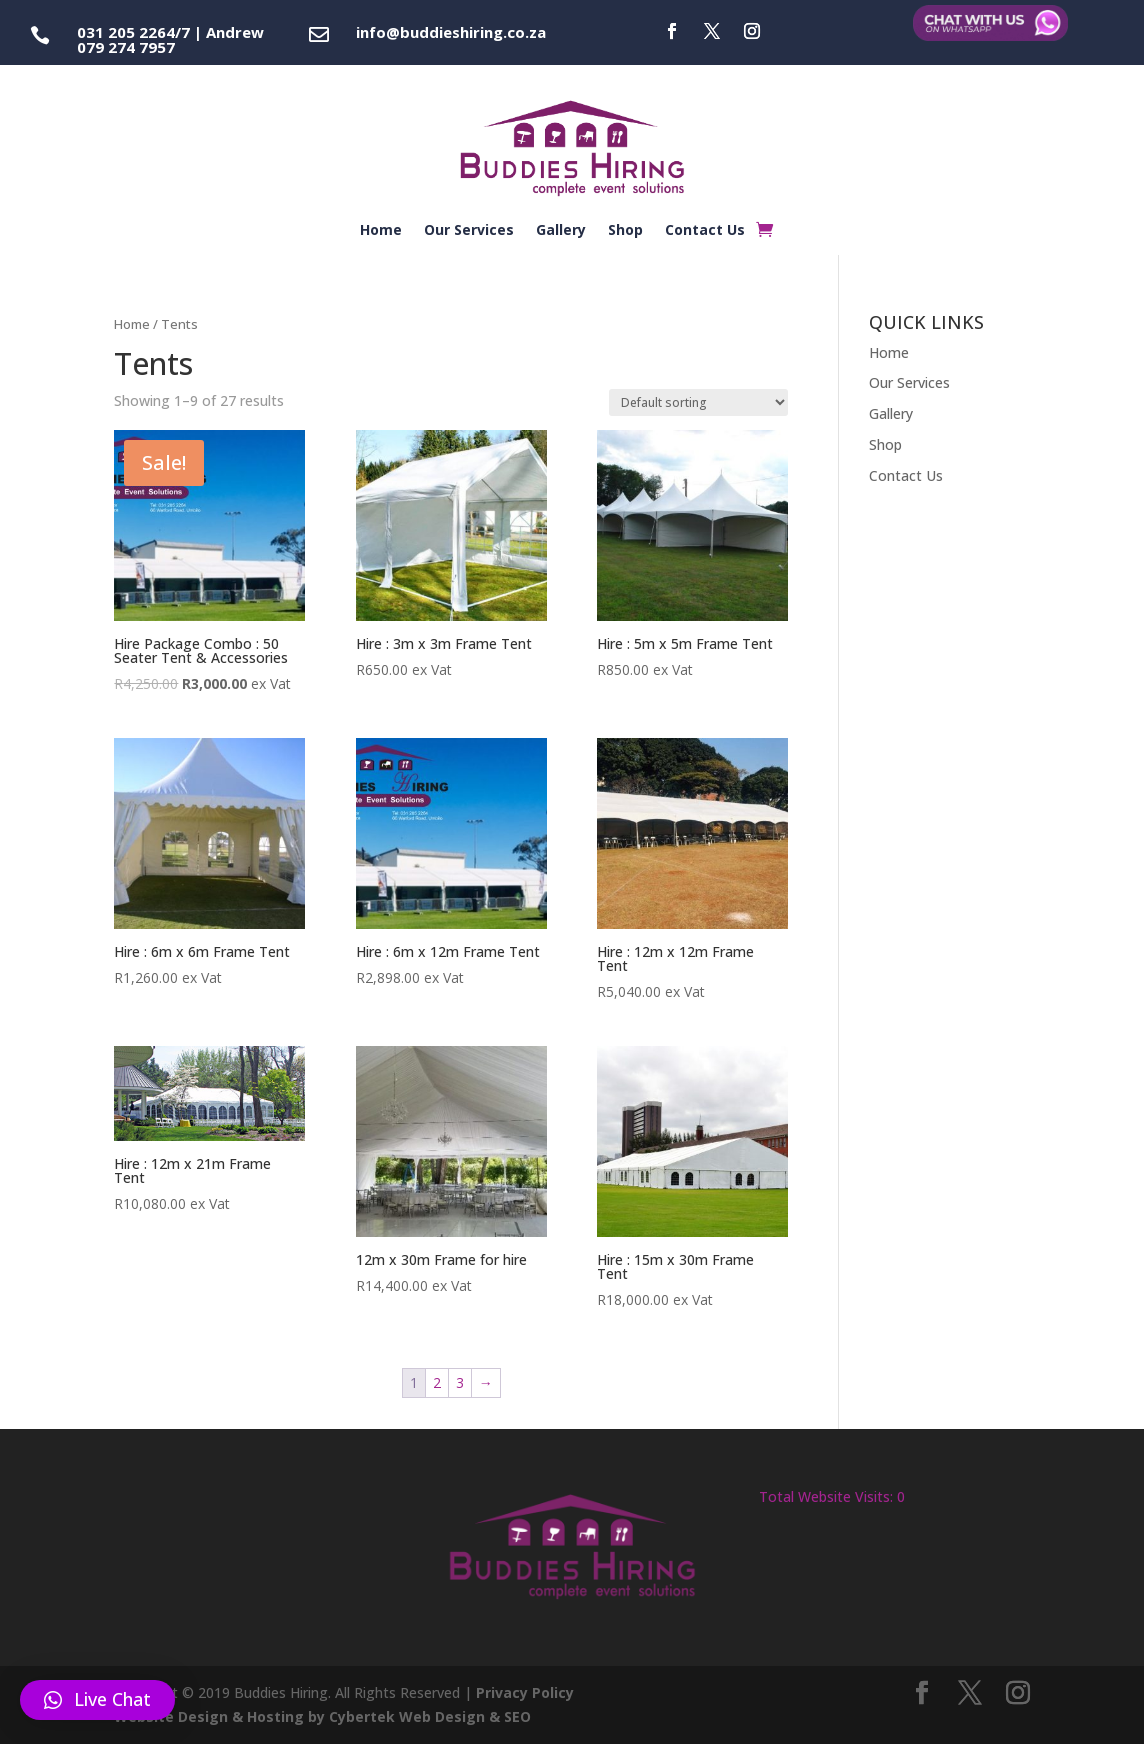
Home (381, 231)
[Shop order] (698, 402)
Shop (625, 231)
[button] (97, 1700)
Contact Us (705, 231)
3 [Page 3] (460, 1382)
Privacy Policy (525, 1692)
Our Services (469, 231)
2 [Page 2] (437, 1382)
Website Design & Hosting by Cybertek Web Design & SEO (322, 1716)
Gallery (561, 231)
